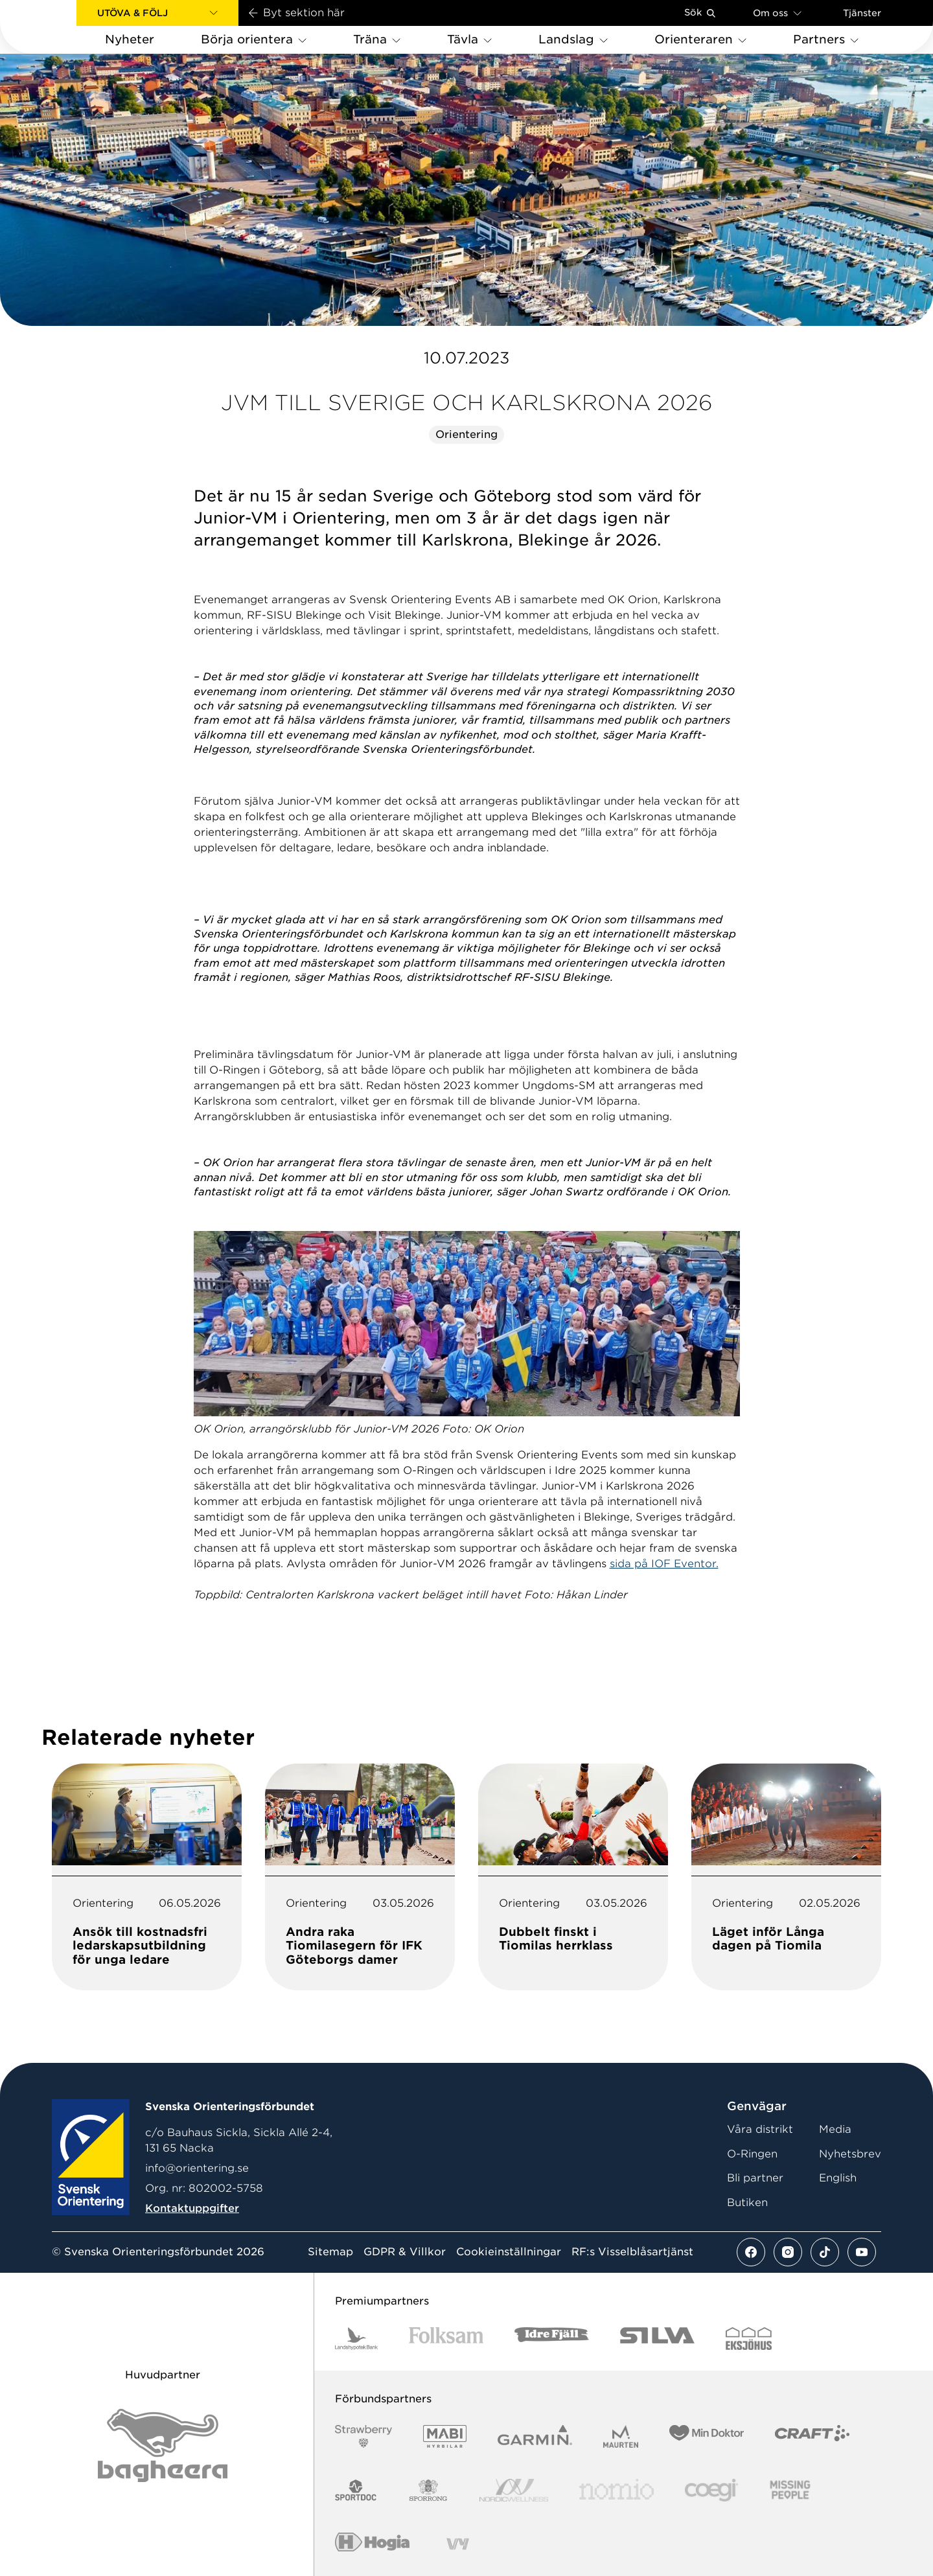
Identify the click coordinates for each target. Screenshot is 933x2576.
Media (835, 2129)
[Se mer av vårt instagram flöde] (788, 2252)
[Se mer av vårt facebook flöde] (751, 2252)
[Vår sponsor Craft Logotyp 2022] (812, 2436)
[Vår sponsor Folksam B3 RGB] (446, 2338)
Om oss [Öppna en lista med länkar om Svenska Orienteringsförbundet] (777, 12)
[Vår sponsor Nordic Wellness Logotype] (513, 2490)
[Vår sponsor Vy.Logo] (457, 2544)
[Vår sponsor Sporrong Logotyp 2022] (428, 2490)
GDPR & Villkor (404, 2252)
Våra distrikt (760, 2129)
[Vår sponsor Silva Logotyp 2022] (657, 2338)
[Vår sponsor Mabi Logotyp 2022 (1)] (444, 2436)
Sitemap (330, 2252)
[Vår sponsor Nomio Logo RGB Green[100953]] (616, 2490)
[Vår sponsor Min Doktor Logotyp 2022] (706, 2436)
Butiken (747, 2202)
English (838, 2178)
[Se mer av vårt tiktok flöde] (825, 2252)
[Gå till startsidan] (58, 27)
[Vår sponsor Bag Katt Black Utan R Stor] (162, 2445)
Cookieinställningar (508, 2252)
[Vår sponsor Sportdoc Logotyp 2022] (356, 2490)
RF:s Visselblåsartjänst (632, 2252)
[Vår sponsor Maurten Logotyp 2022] (620, 2436)
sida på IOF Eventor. (664, 1564)
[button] (157, 13)
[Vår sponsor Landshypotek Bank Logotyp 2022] (356, 2338)
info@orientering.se (197, 2168)
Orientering (466, 434)
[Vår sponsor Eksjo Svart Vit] (749, 2338)
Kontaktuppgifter (192, 2208)
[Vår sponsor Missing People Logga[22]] (790, 2490)
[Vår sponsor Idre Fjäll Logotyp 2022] (551, 2338)
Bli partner (755, 2178)
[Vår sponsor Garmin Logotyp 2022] (535, 2436)
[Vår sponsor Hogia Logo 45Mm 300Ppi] (372, 2544)
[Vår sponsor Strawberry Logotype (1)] (363, 2436)
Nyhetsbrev (850, 2154)
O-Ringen (752, 2154)
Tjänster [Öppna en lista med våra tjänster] (862, 13)
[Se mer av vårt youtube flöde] (861, 2252)
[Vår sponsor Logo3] (711, 2490)
